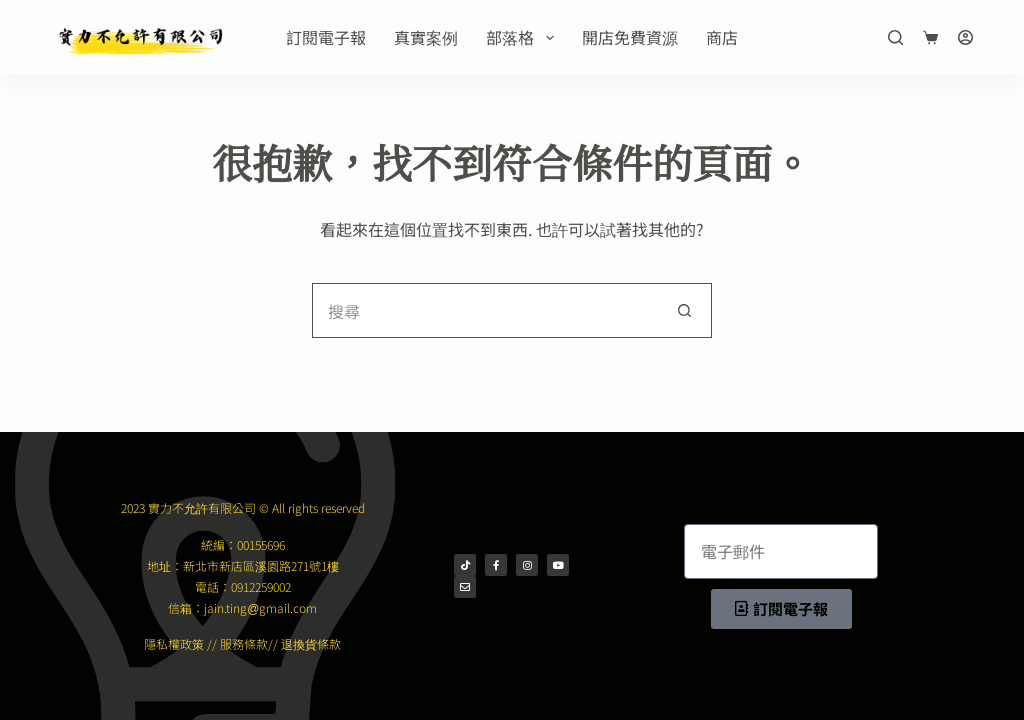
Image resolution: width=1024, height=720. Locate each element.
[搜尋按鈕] (684, 310)
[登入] (965, 37)
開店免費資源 (630, 37)
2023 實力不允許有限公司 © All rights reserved (243, 507)
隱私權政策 (174, 643)
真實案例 (426, 37)
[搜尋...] (484, 310)
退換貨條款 (311, 643)
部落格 (523, 37)
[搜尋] (895, 37)
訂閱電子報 (326, 37)
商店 (722, 37)
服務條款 (244, 643)
